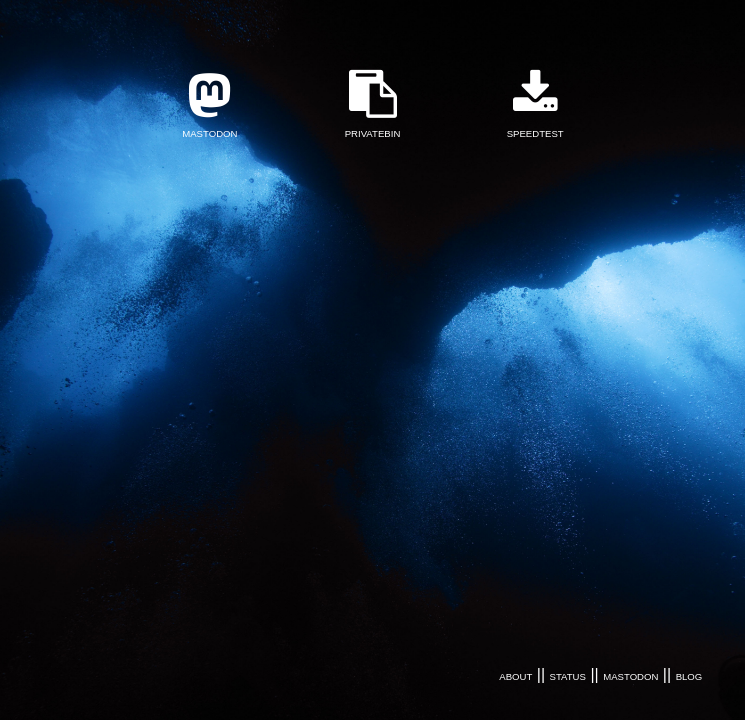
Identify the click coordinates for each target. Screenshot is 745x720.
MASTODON (630, 676)
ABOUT (515, 676)
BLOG (689, 676)
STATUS (568, 676)
